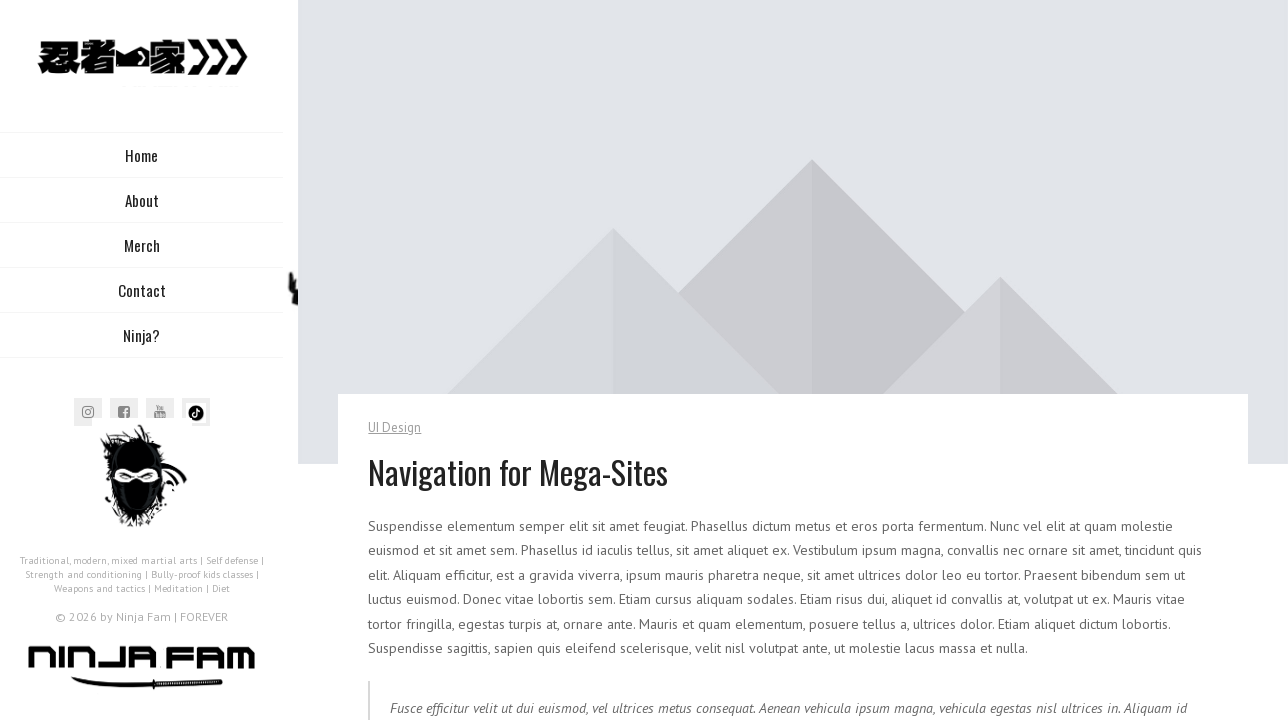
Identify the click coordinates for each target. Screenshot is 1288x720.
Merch (142, 245)
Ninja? (141, 335)
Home (141, 155)
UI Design (394, 427)
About (142, 200)
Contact (142, 290)
